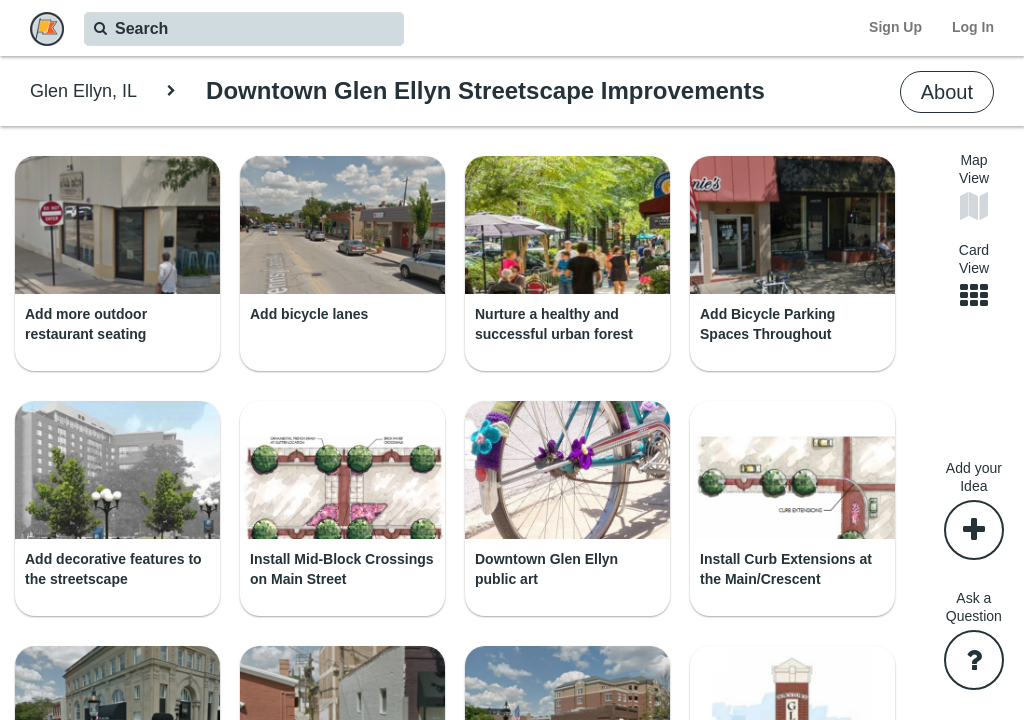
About (947, 92)
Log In (973, 27)
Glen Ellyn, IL (83, 91)
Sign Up (895, 27)
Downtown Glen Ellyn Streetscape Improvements (485, 90)
